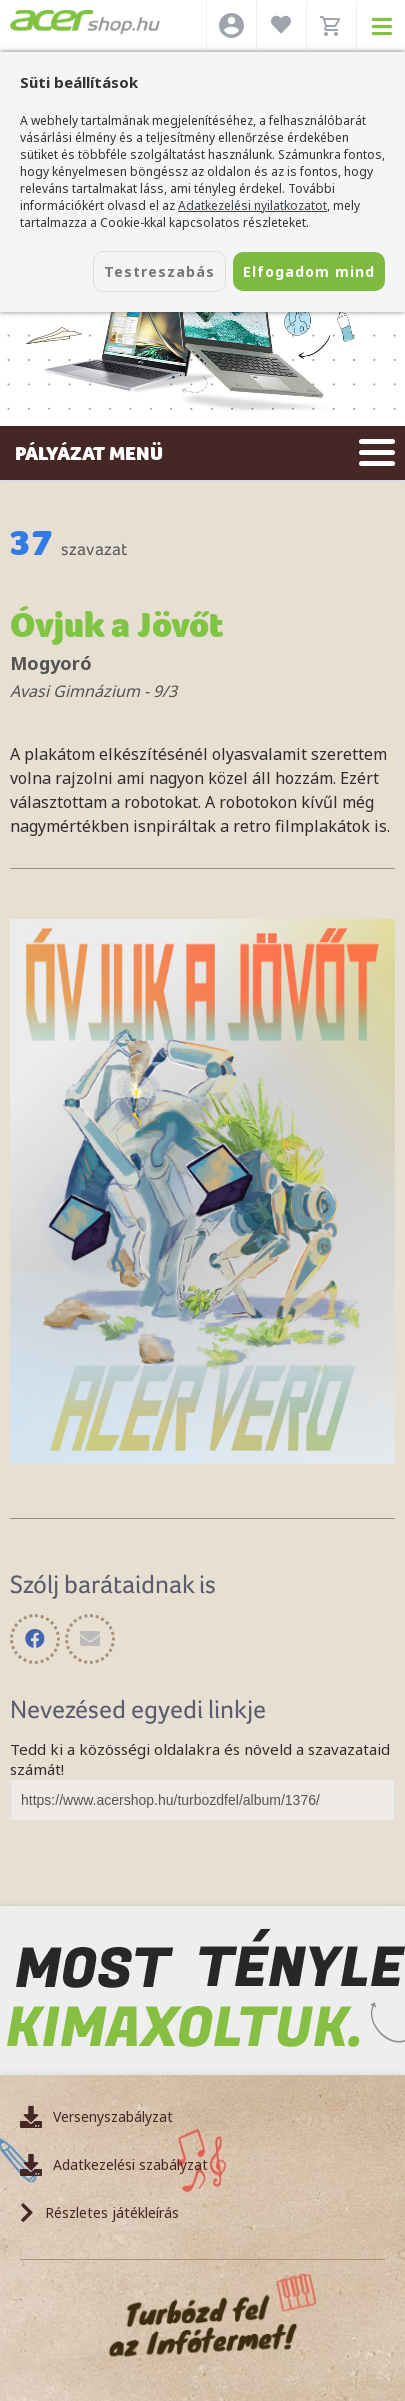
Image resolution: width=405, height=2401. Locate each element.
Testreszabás (159, 271)
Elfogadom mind (309, 271)
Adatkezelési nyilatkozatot (252, 205)
